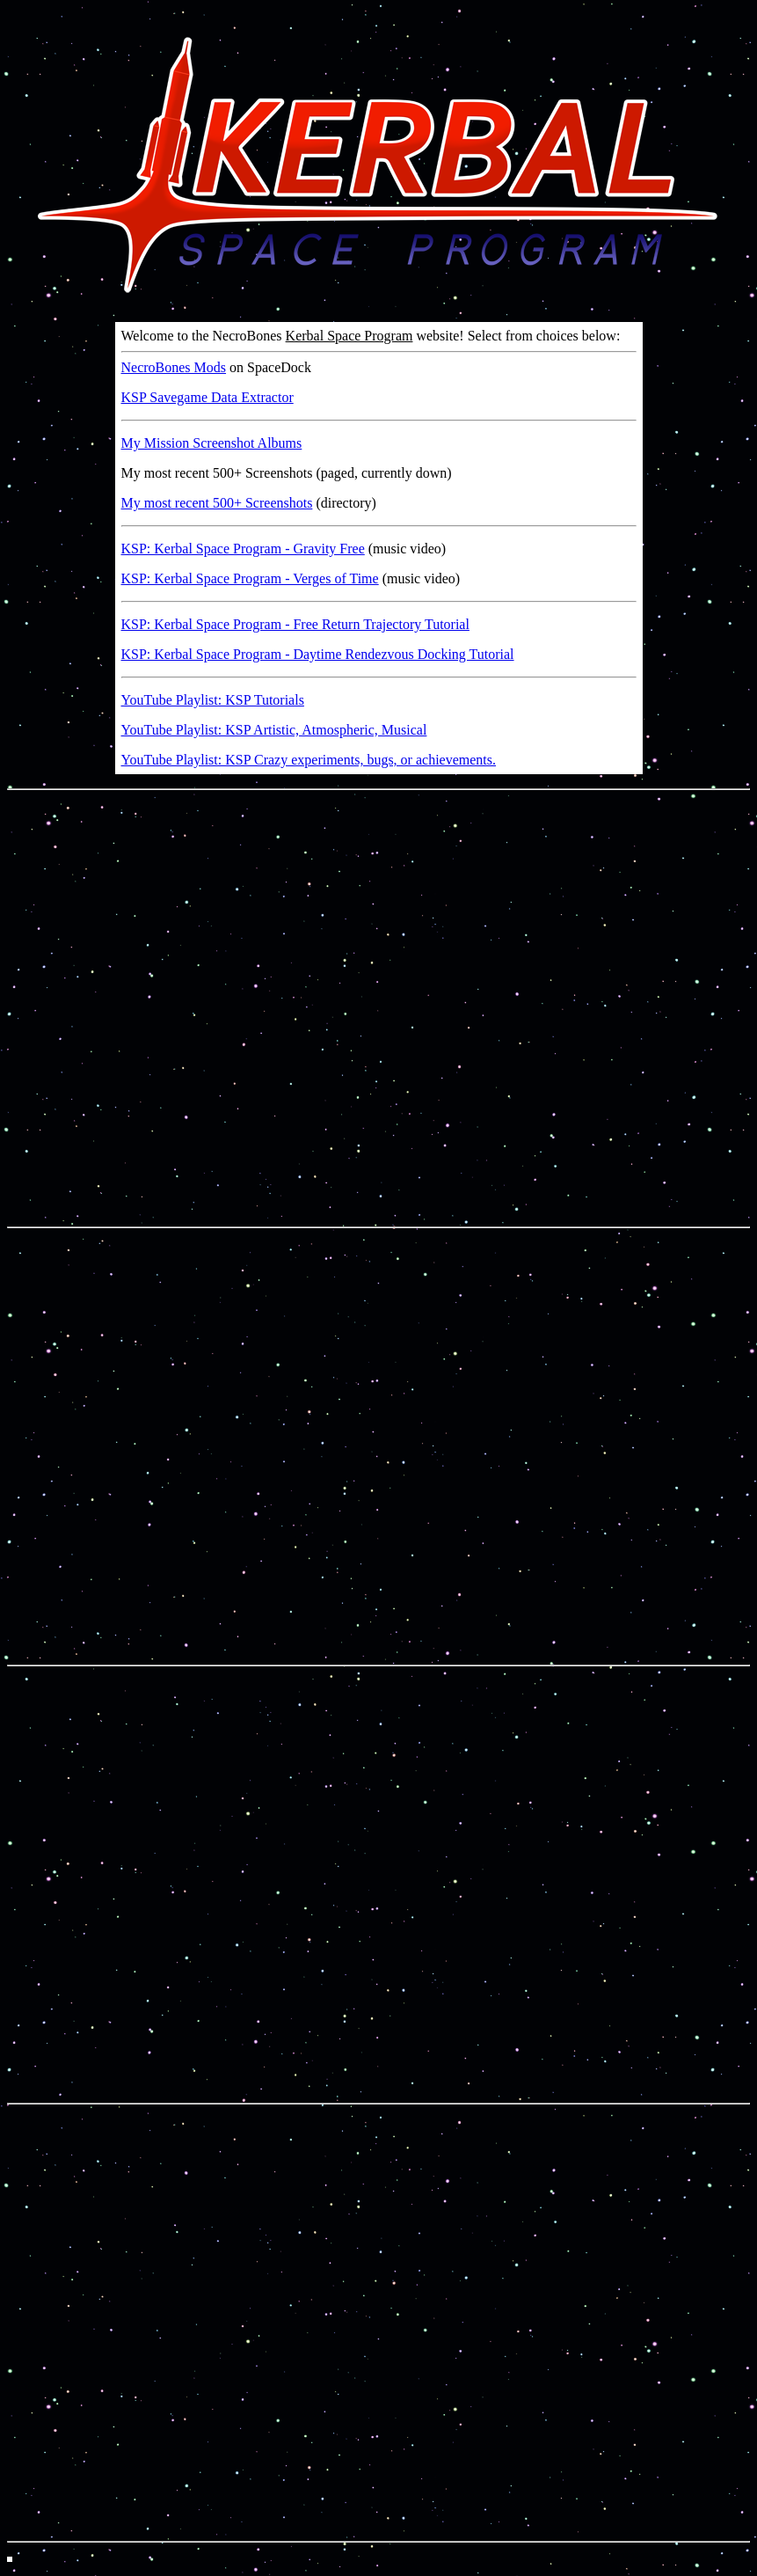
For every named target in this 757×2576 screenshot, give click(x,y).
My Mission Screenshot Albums (211, 442)
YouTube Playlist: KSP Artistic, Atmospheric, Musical (274, 729)
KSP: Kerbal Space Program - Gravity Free (243, 548)
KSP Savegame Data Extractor (207, 397)
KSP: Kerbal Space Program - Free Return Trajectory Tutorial (295, 624)
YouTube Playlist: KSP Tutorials (212, 699)
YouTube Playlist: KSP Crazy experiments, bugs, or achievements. (309, 759)
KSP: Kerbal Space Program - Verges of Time (250, 578)
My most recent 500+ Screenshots (217, 502)
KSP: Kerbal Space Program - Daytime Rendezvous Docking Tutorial (317, 654)
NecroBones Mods (174, 367)
